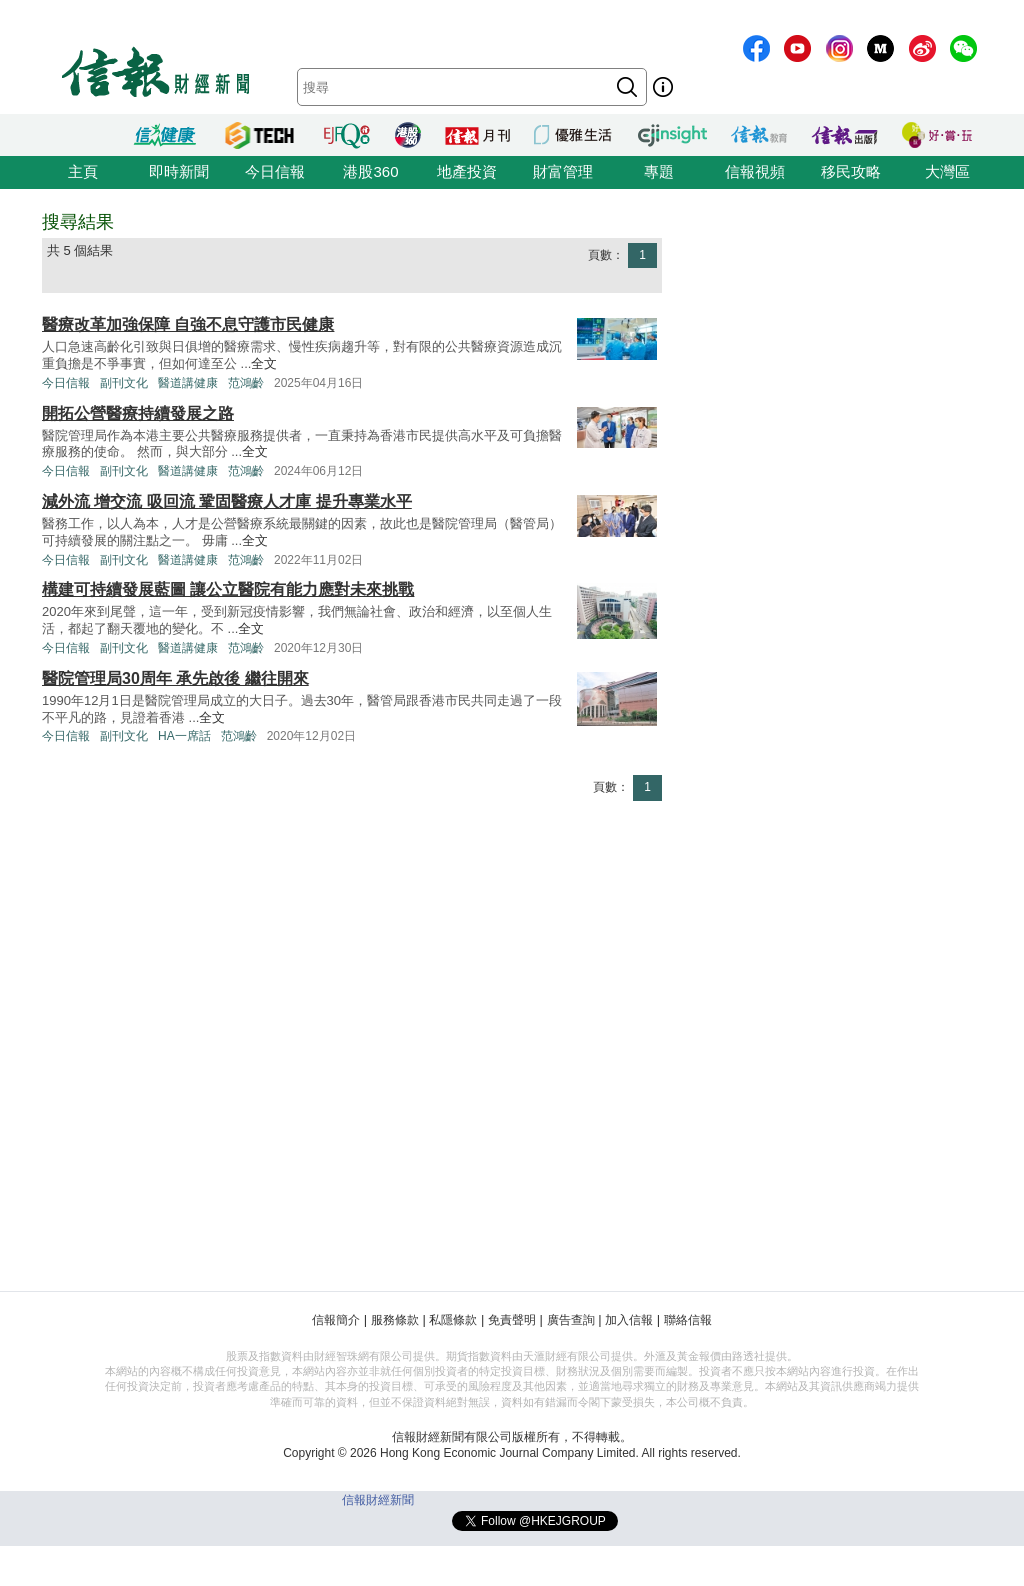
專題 (659, 171)
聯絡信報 (688, 1320)
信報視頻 (755, 171)
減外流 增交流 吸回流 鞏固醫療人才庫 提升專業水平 (227, 501)
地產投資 (467, 171)
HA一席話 (184, 736)
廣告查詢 (571, 1320)
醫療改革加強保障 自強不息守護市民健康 (188, 324)
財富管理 (563, 171)
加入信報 (629, 1320)
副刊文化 (124, 383)
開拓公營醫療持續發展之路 (138, 413)
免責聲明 (512, 1320)
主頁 (83, 171)
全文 (264, 363)
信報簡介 (336, 1320)
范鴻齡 (246, 383)
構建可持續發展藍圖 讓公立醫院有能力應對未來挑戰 (228, 589)
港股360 (370, 171)
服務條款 (395, 1320)
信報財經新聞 (378, 1500)
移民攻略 (851, 171)
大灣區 (947, 171)
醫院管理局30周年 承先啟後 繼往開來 (175, 678)
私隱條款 (453, 1320)
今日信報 (275, 171)
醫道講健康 (188, 383)
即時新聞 (179, 171)
